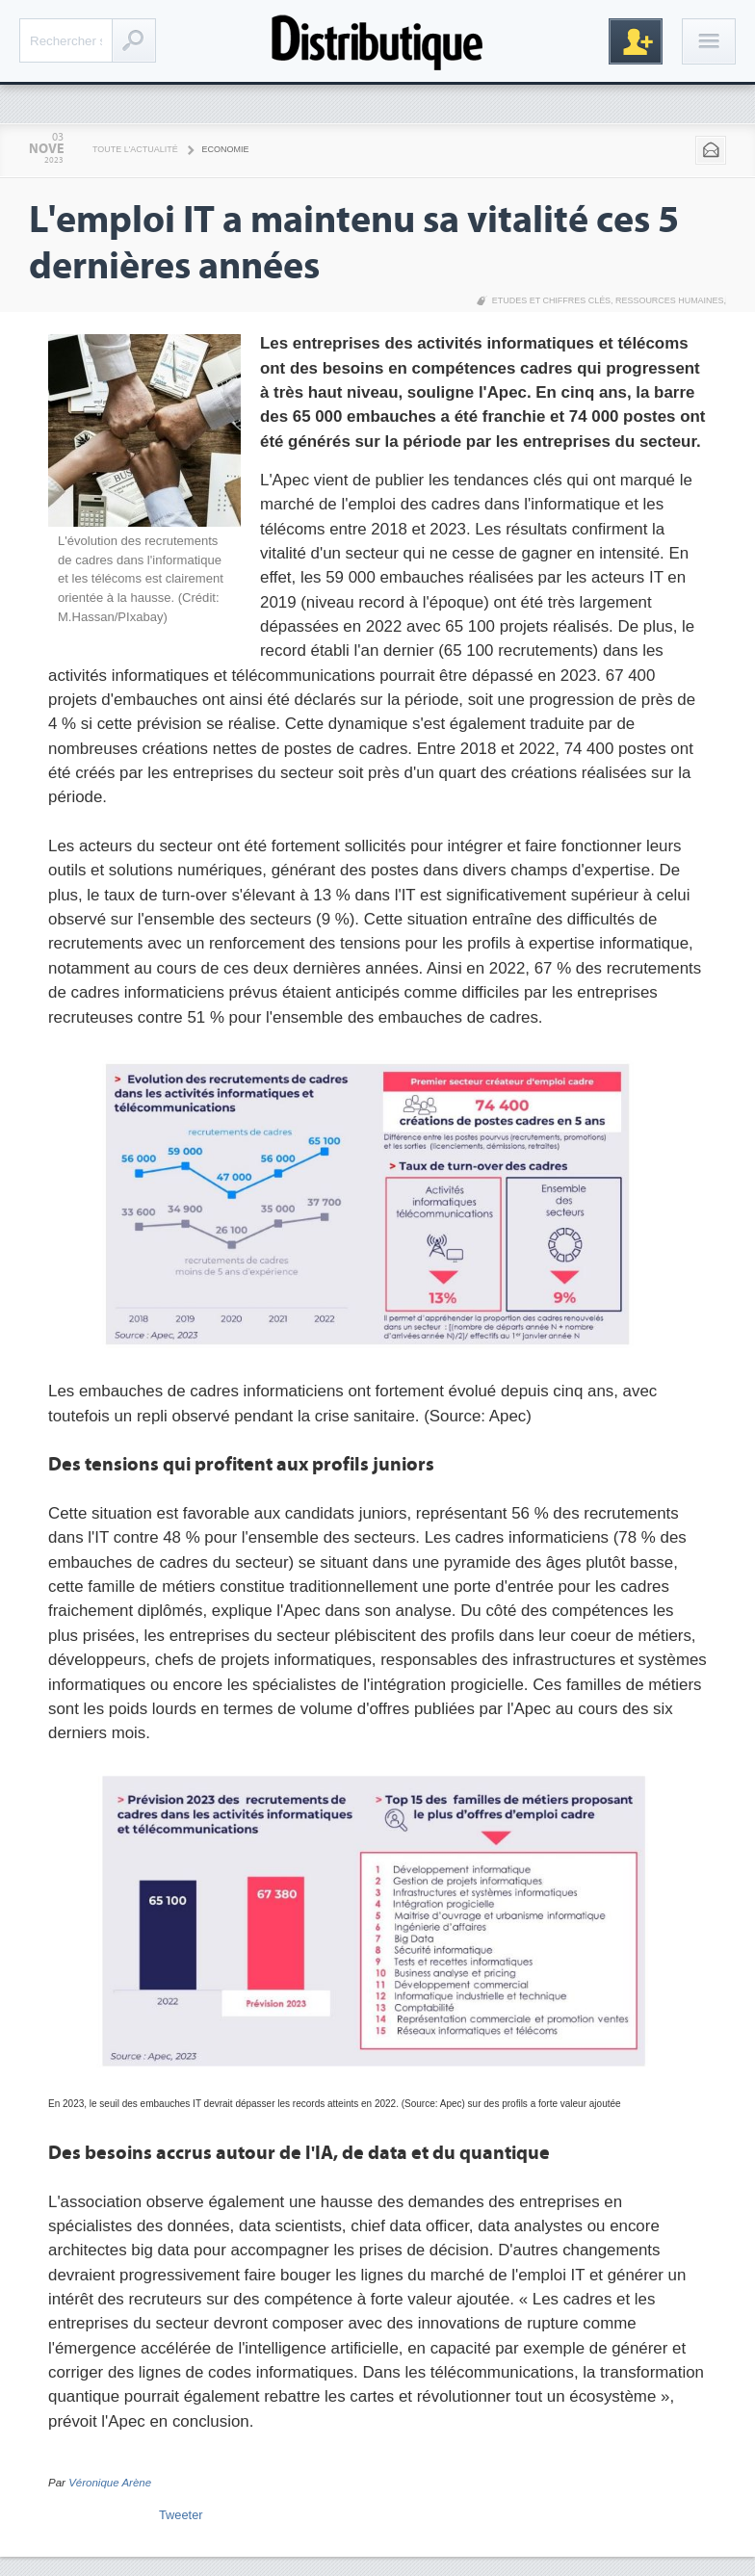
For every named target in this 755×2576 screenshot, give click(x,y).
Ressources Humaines (669, 300)
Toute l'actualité (135, 149)
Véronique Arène (109, 2482)
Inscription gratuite (636, 41)
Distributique (377, 41)
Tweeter (181, 2515)
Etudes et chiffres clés (551, 300)
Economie (225, 149)
